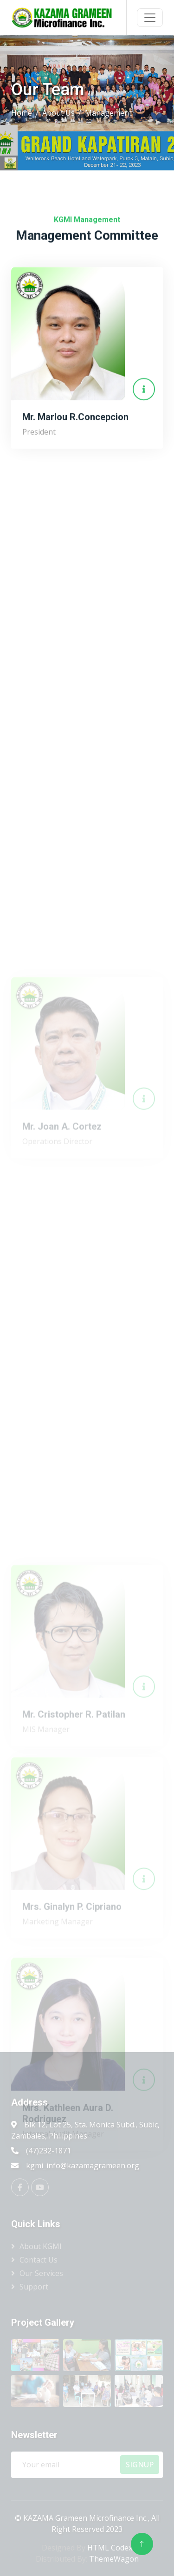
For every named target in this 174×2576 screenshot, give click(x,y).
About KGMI (40, 2246)
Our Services (41, 2273)
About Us (58, 113)
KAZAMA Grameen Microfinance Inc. (85, 2518)
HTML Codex (109, 2548)
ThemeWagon (114, 2559)
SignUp (140, 2464)
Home (21, 113)
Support (33, 2287)
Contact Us (38, 2260)
